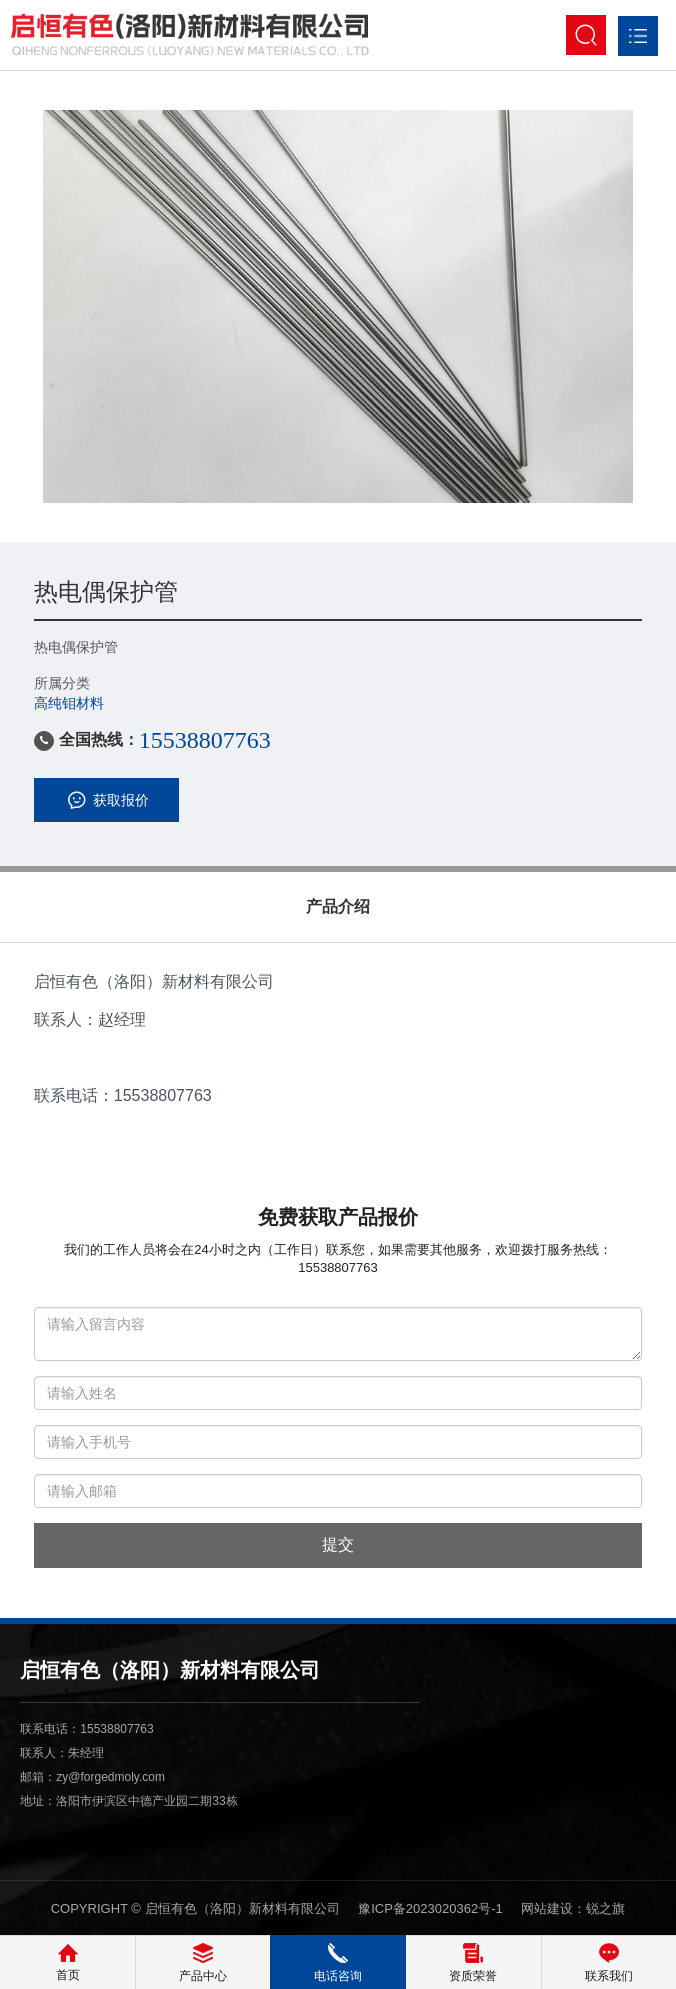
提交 (338, 1544)
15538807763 (205, 740)
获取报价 (106, 800)
